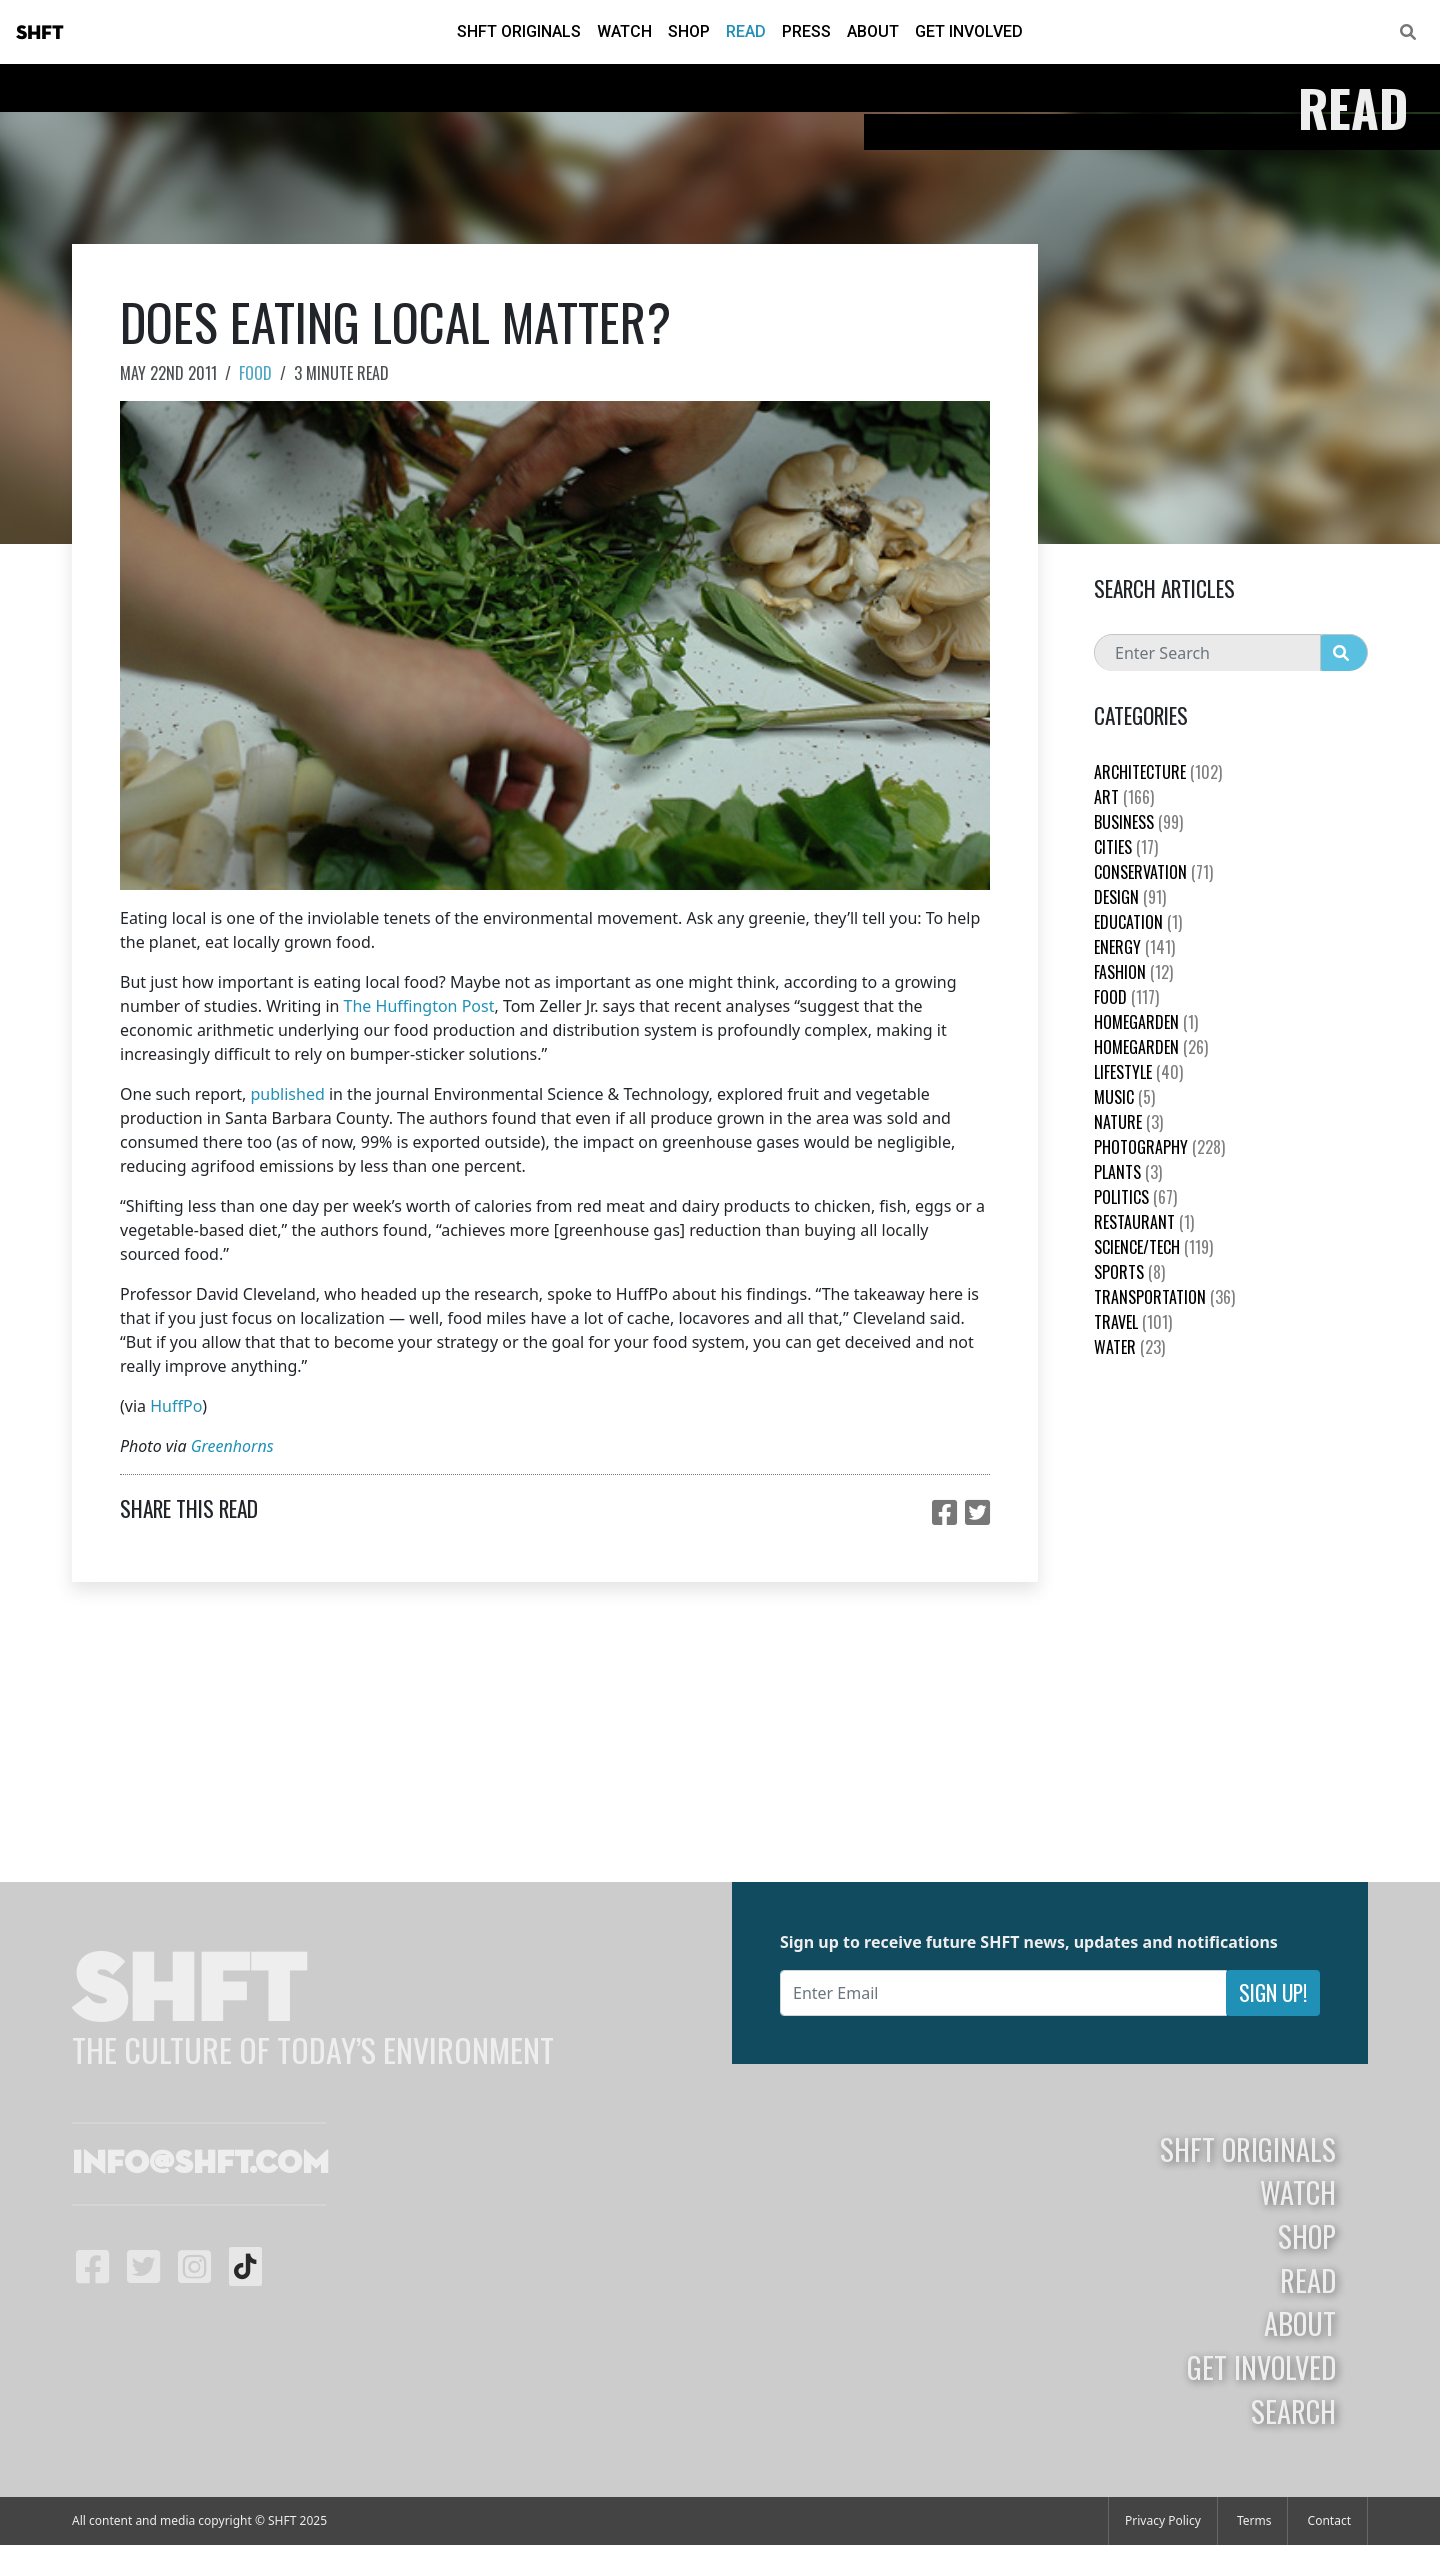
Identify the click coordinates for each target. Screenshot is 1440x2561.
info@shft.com (200, 2164)
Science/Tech (1153, 1247)
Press (806, 31)
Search (1293, 2411)
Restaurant (1144, 1222)
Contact (1329, 2520)
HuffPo (176, 1406)
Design (1130, 897)
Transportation (1164, 1297)
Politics (1135, 1197)
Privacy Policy (1163, 2520)
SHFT (40, 33)
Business (1138, 822)
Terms (1254, 2520)
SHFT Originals (519, 31)
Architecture (1158, 772)
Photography (1159, 1147)
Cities (1126, 847)
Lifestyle (1138, 1072)
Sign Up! (1273, 1992)
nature (1128, 1122)
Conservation (1153, 872)
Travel (1133, 1322)
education (1138, 922)
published (288, 1094)
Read (746, 31)
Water (1129, 1347)
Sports (1129, 1272)
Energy (1134, 947)
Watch (624, 31)
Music (1124, 1097)
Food (255, 373)
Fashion (1133, 972)
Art (1124, 797)
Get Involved (969, 31)
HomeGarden (1146, 1022)
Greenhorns (232, 1446)
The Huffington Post (419, 1006)
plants (1128, 1172)
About (873, 31)
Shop (689, 31)
